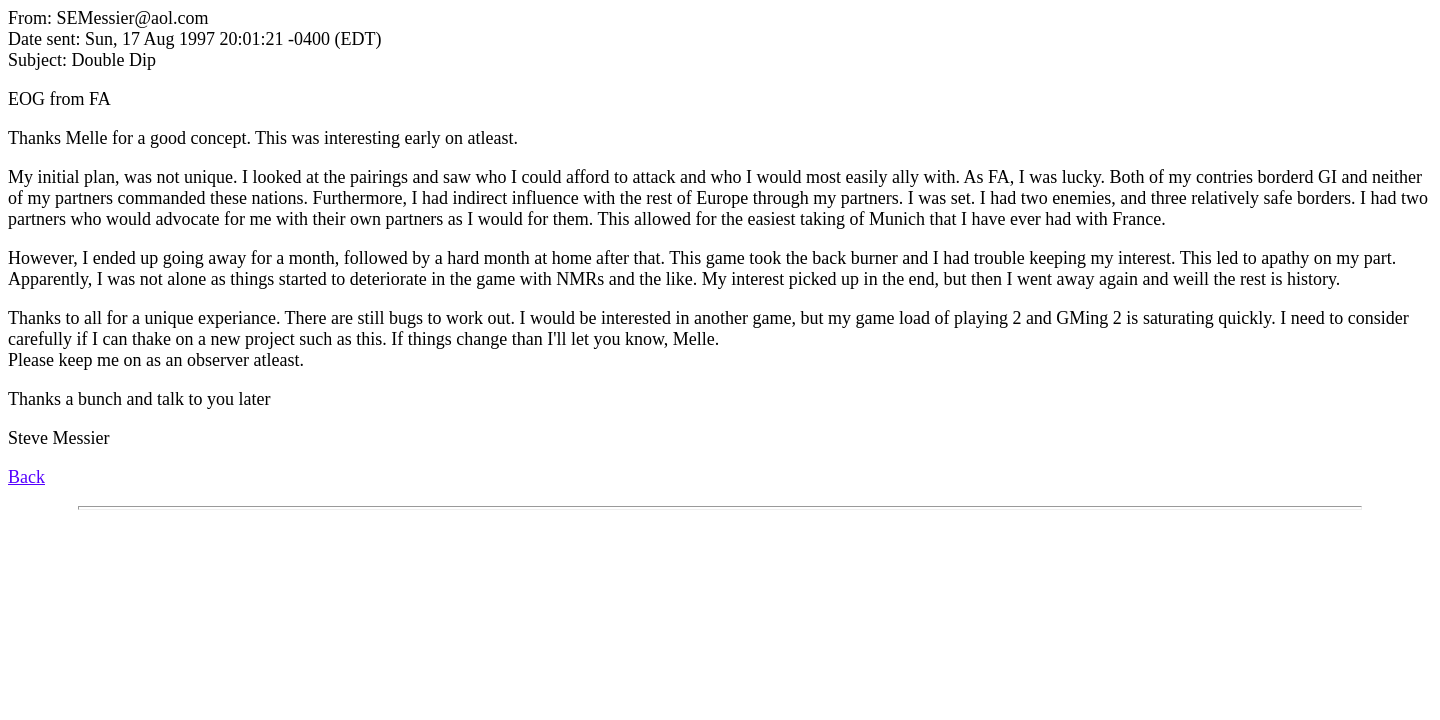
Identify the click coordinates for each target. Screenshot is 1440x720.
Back (26, 477)
